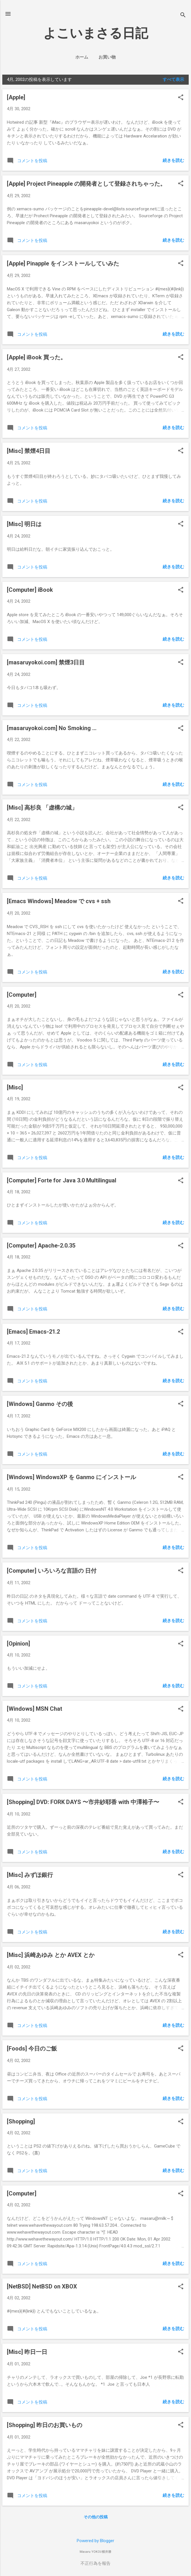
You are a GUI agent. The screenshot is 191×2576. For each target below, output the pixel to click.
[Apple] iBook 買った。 (36, 357)
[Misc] (15, 1087)
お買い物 (107, 57)
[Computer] (21, 994)
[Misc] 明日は (24, 524)
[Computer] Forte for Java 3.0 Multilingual (61, 1180)
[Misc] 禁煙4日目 (28, 450)
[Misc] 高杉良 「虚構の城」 (42, 807)
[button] (180, 98)
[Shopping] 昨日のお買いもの (44, 2425)
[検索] (183, 15)
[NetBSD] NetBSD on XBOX (42, 2286)
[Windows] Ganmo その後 (40, 1403)
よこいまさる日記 (95, 33)
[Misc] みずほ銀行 (30, 1874)
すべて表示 (173, 79)
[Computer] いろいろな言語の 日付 (52, 1570)
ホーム (81, 57)
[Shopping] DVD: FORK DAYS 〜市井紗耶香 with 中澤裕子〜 (83, 1802)
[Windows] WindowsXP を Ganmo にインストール (71, 1477)
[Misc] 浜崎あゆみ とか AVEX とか (50, 1955)
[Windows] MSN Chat (34, 1708)
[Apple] (16, 97)
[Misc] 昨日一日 (27, 2351)
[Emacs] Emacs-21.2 (33, 1331)
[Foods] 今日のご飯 (32, 2048)
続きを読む (173, 160)
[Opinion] (18, 1643)
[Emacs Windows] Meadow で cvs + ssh (59, 901)
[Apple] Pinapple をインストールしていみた (63, 263)
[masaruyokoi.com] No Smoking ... (52, 728)
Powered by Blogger (95, 2540)
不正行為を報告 (95, 2563)
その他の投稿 (96, 2517)
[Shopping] (21, 2121)
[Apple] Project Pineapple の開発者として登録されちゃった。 (86, 183)
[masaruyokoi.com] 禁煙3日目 (46, 662)
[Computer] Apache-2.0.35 (41, 1245)
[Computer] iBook (30, 589)
